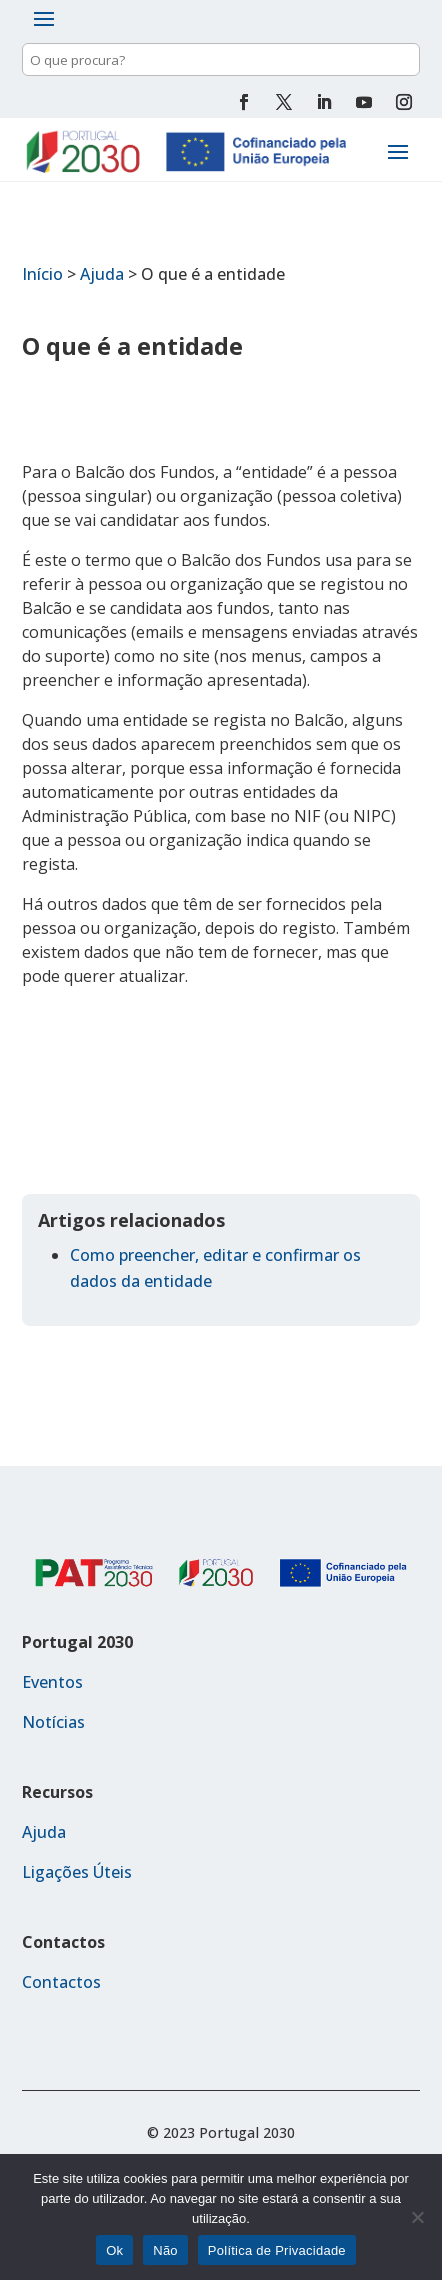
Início (42, 274)
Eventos (52, 1682)
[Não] (417, 2217)
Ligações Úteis (77, 1872)
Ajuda (102, 274)
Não (165, 2250)
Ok (114, 2250)
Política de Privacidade (277, 2250)
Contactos (61, 1982)
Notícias (53, 1722)
